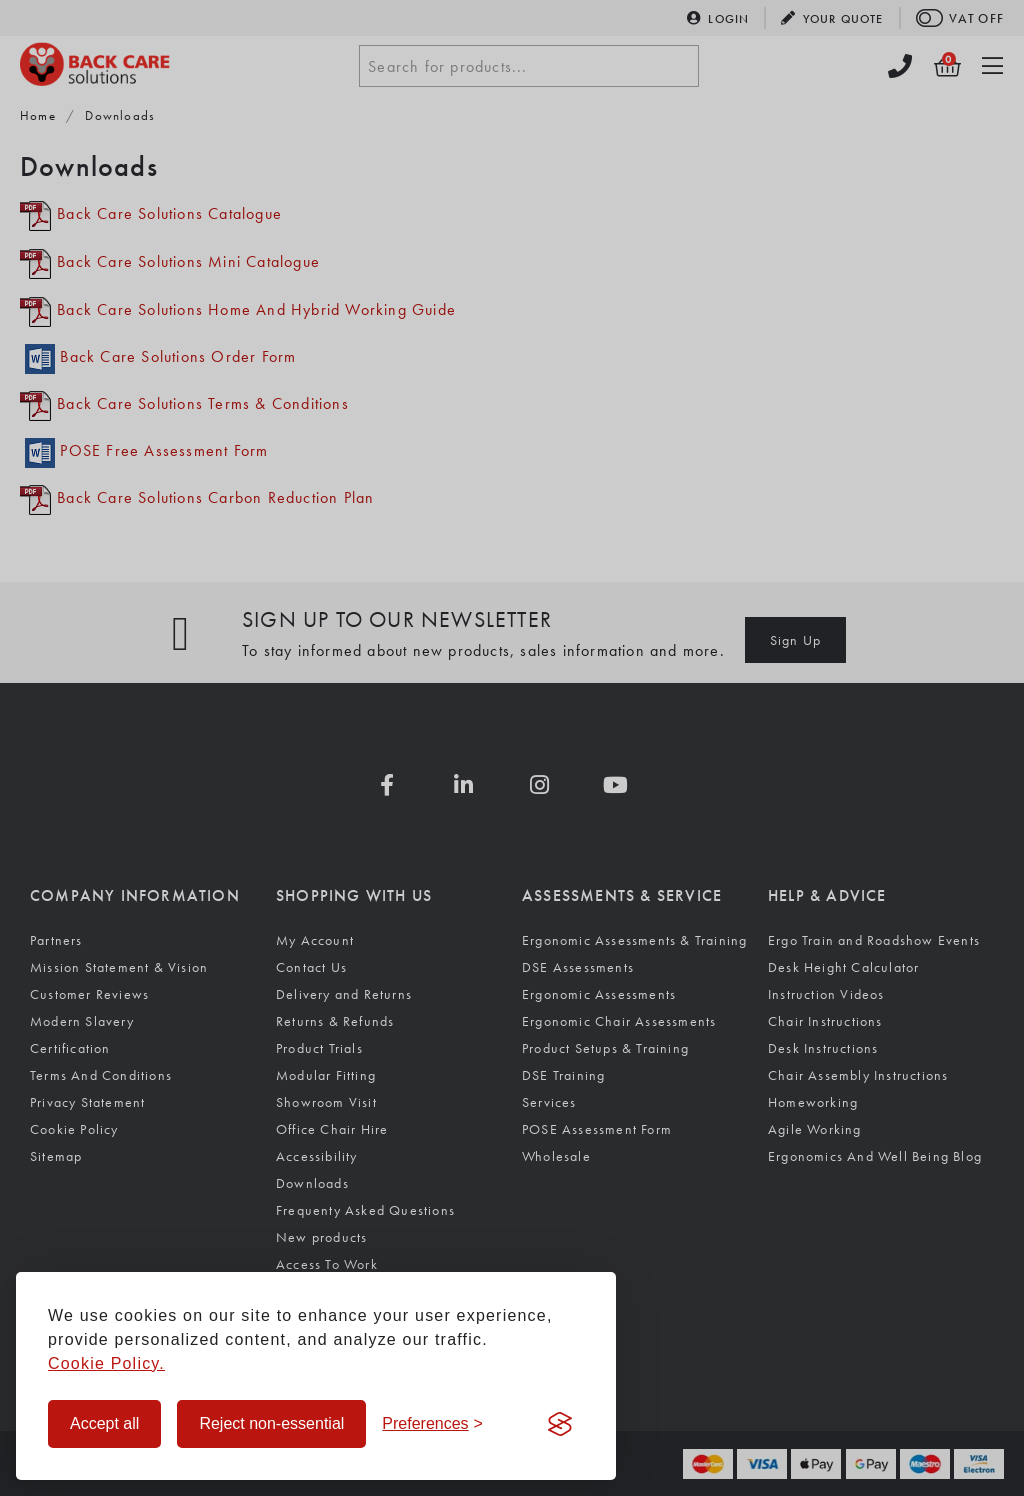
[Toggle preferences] (432, 1424)
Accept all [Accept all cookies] (104, 1423)
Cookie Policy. (106, 1363)
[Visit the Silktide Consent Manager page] (560, 1424)
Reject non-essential (271, 1423)
